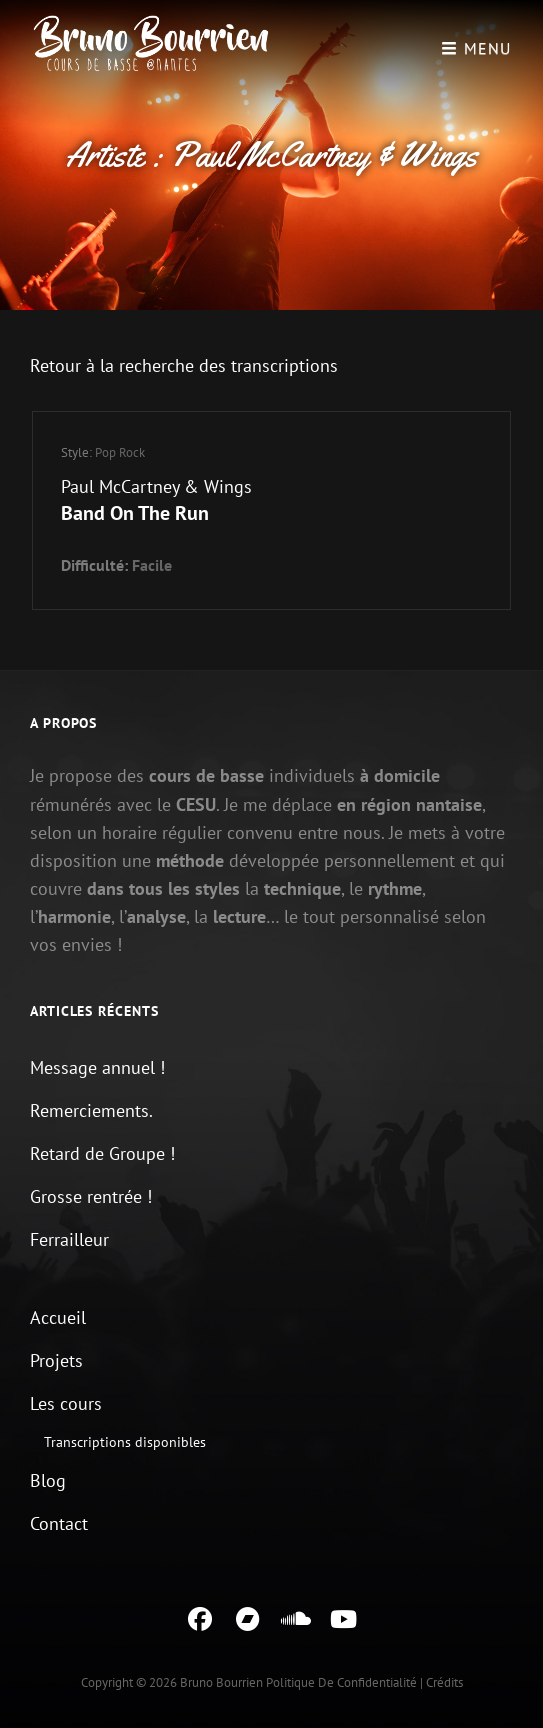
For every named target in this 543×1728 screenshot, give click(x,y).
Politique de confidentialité (341, 1682)
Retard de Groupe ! (102, 1153)
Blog (48, 1480)
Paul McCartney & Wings (156, 486)
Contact (59, 1523)
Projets (56, 1360)
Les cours (66, 1403)
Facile (152, 565)
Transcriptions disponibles (125, 1442)
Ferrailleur (69, 1239)
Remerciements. (91, 1110)
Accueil (58, 1317)
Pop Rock (120, 452)
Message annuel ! (97, 1067)
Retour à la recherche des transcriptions (184, 365)
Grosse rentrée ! (91, 1196)
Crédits (444, 1682)
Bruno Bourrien (221, 1682)
